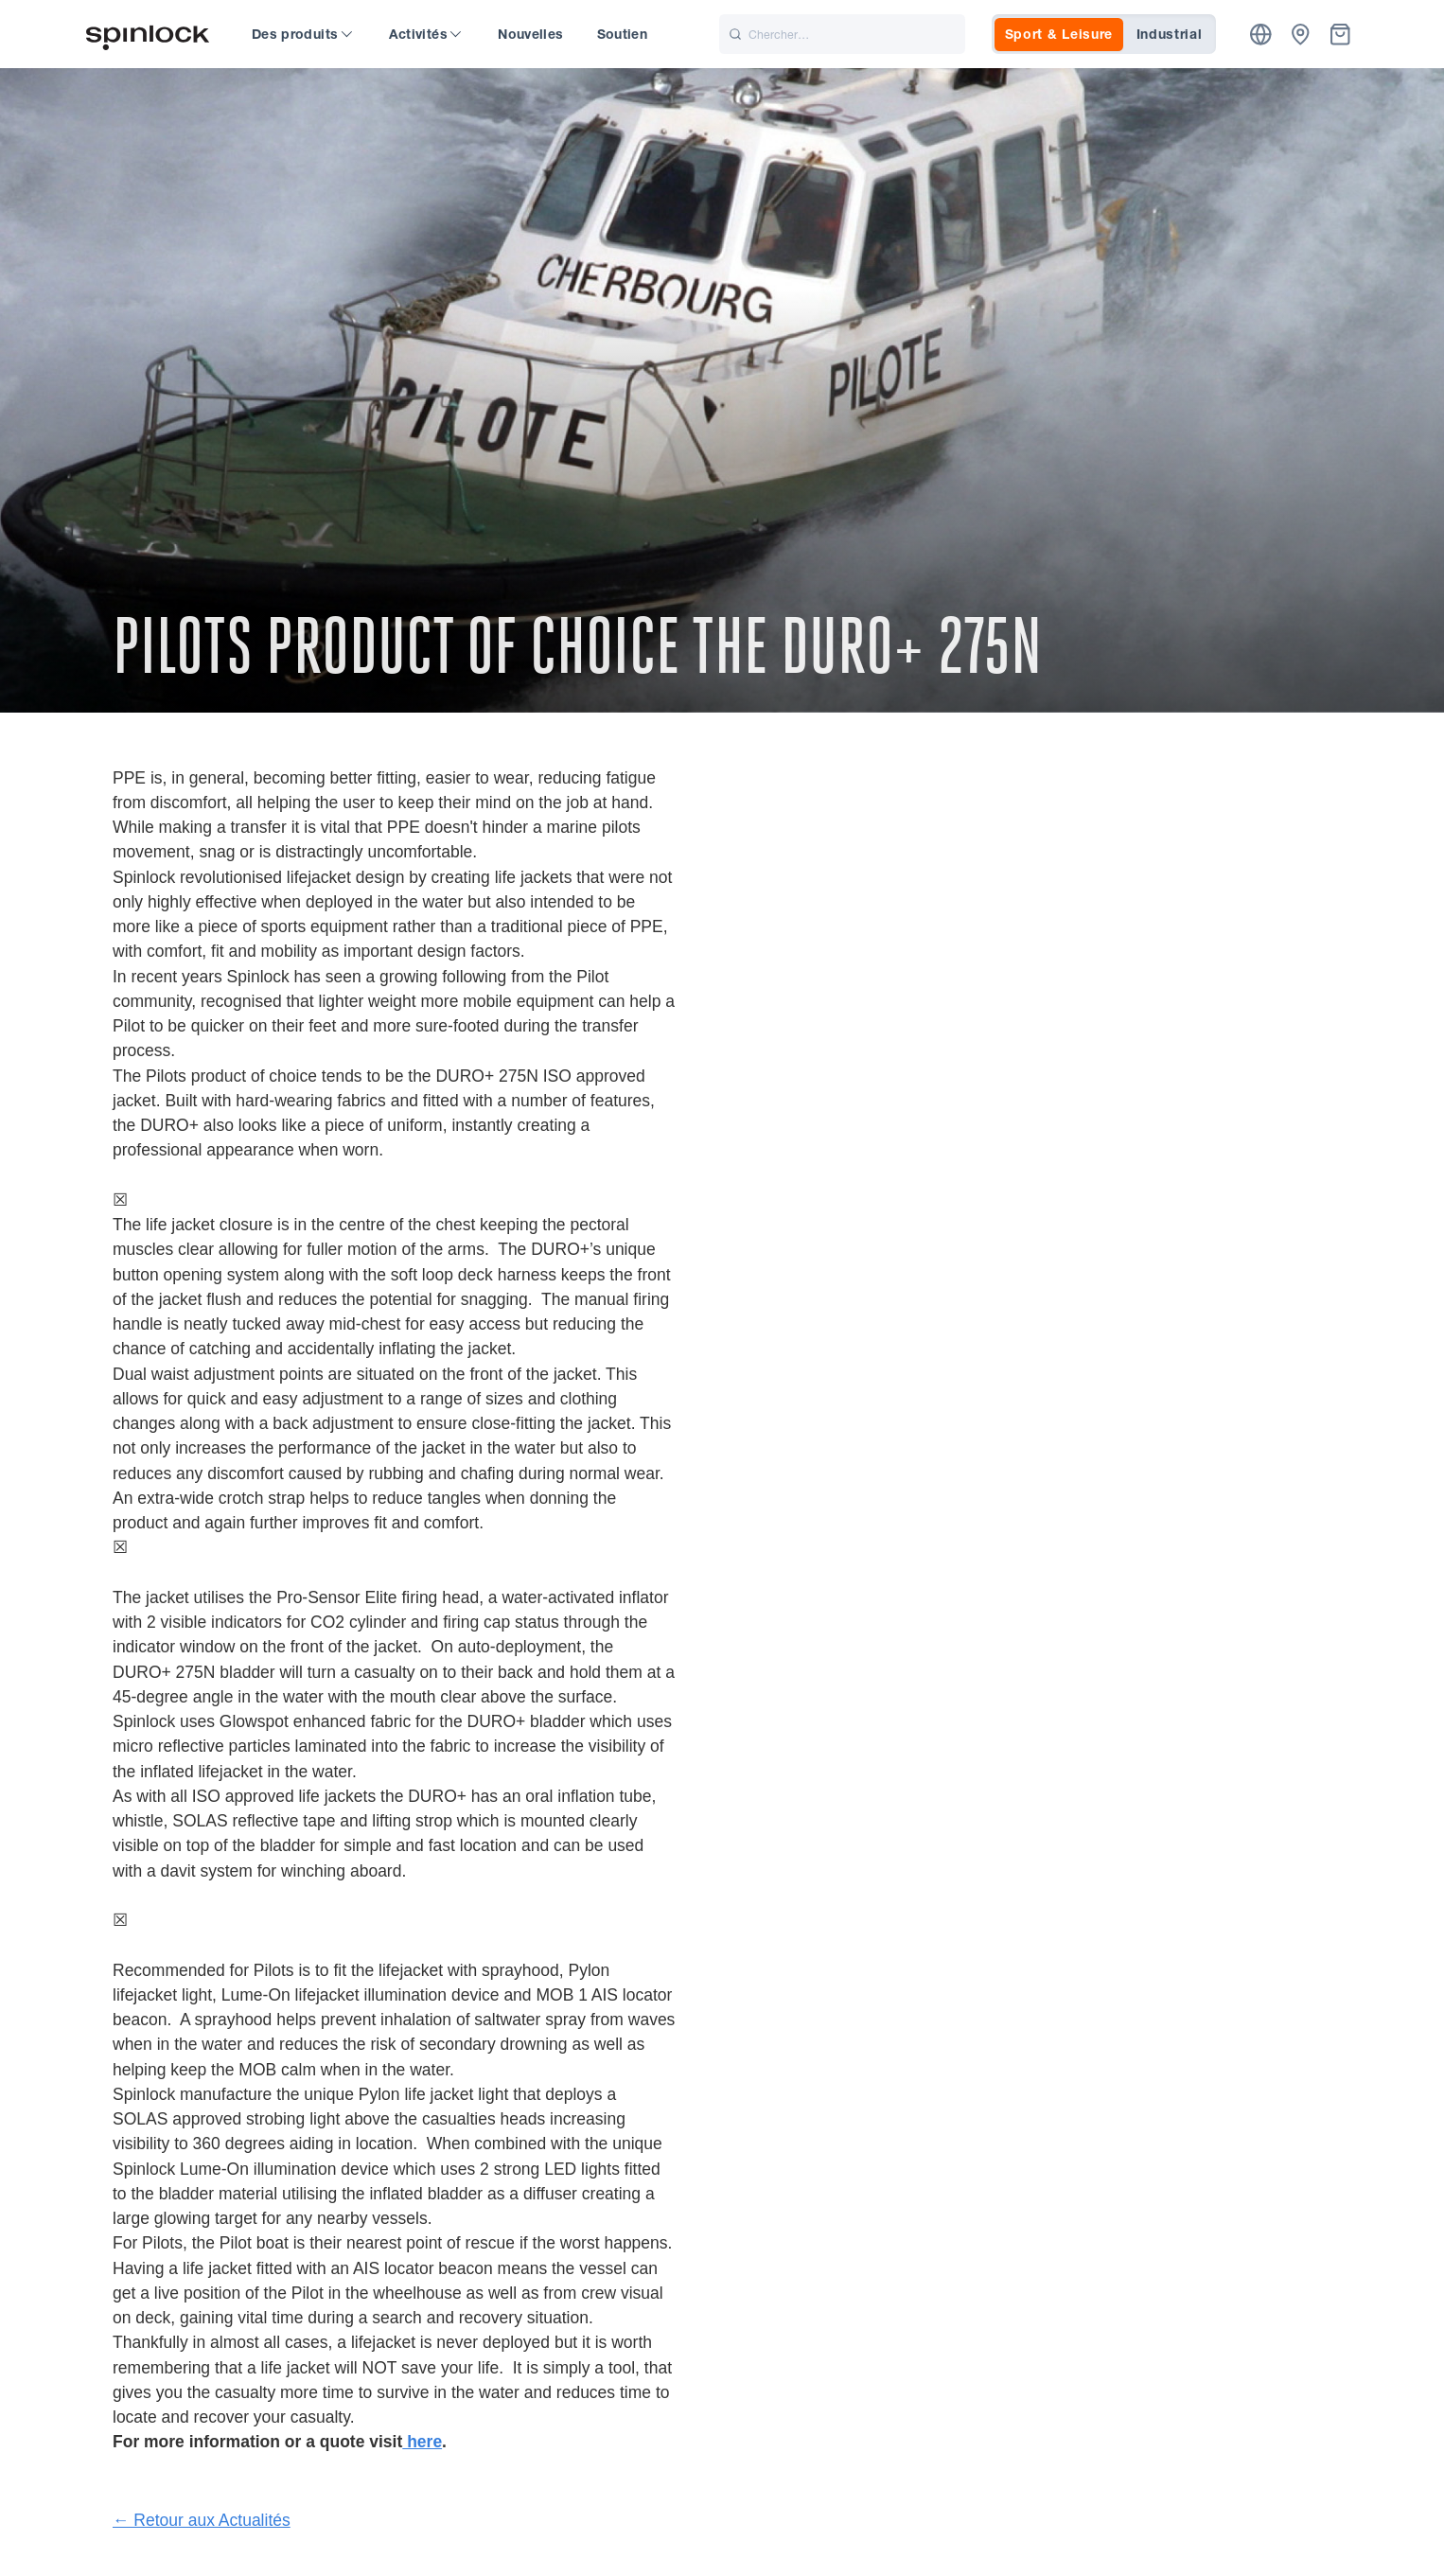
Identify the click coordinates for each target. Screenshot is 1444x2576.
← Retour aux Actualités (202, 2520)
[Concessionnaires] (1300, 34)
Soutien (622, 34)
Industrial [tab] (1169, 34)
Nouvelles (530, 34)
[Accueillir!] (147, 34)
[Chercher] (842, 34)
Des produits (302, 34)
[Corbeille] (1340, 34)
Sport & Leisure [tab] (1059, 34)
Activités (425, 34)
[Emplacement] (1260, 34)
